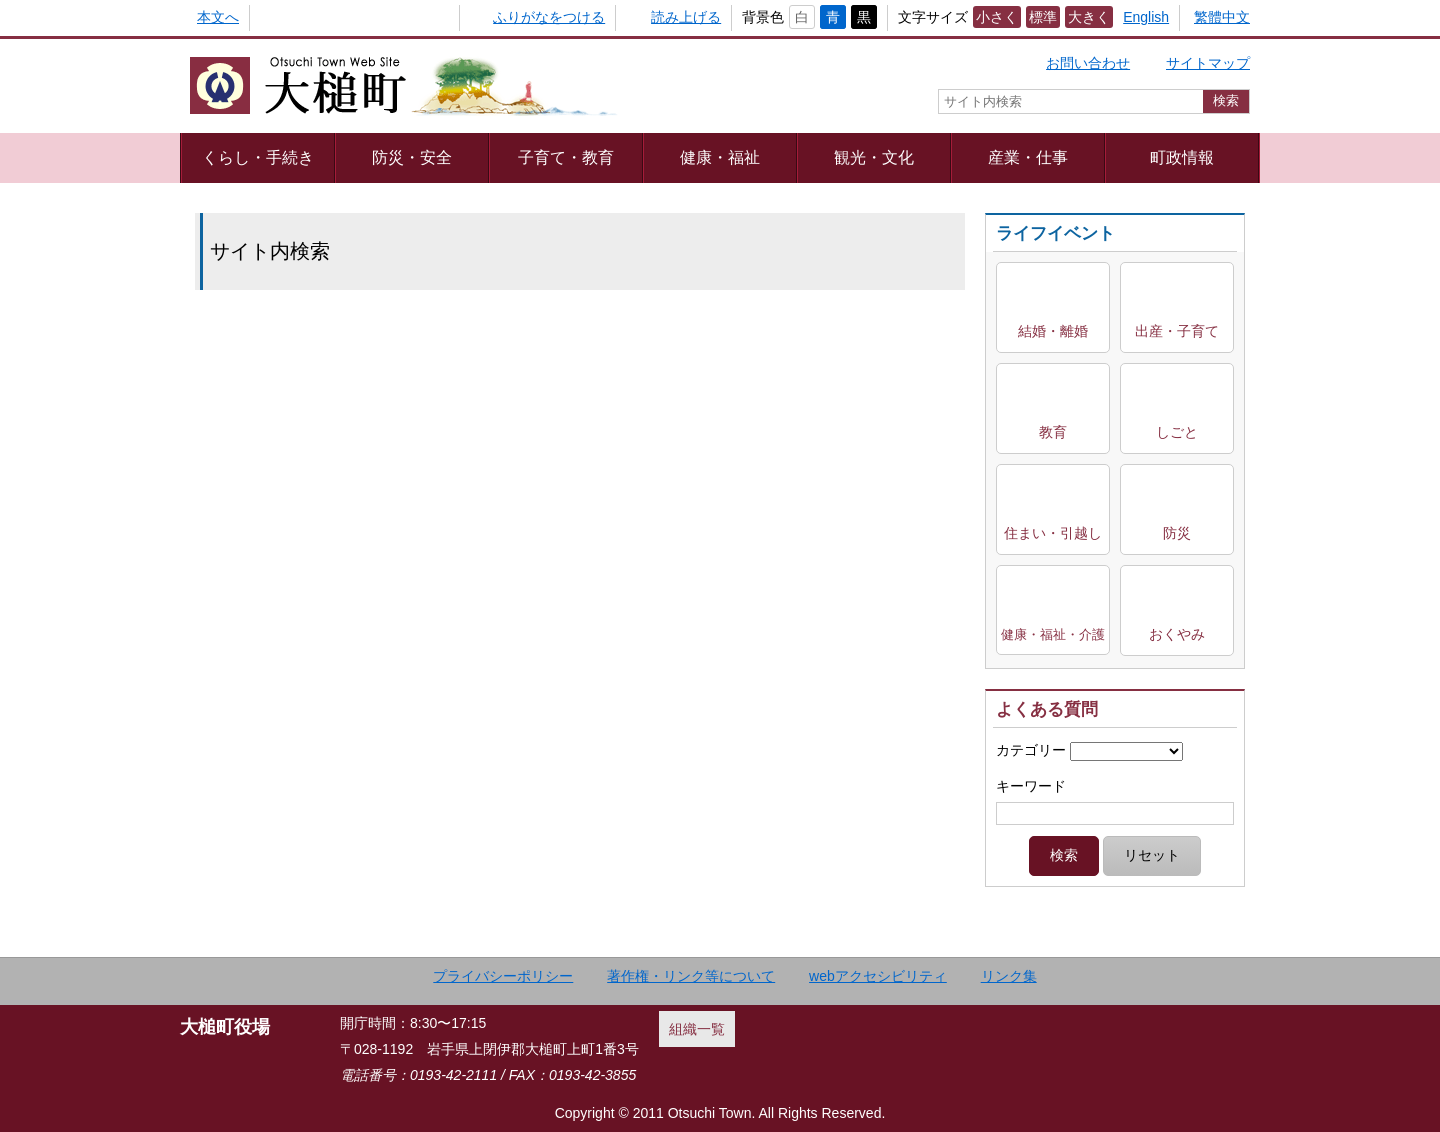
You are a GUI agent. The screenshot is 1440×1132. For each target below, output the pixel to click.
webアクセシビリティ (878, 976)
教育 (1053, 432)
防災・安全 (412, 157)
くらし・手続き (258, 157)
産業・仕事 (1028, 157)
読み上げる (686, 17)
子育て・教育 (566, 157)
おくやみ (1177, 634)
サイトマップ (1208, 63)
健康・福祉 (720, 157)
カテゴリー (1031, 750)
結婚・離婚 (1053, 331)
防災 (1177, 533)
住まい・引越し (1053, 533)
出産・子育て (1177, 331)
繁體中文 (1222, 17)
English (1146, 17)
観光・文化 (874, 157)
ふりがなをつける (549, 17)
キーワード (1031, 786)
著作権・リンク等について (691, 976)
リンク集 (1009, 976)
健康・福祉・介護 (1053, 634)
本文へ (218, 17)
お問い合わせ (1088, 63)
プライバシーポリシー (503, 976)
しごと (1177, 432)
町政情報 (1182, 157)
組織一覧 (697, 1029)
